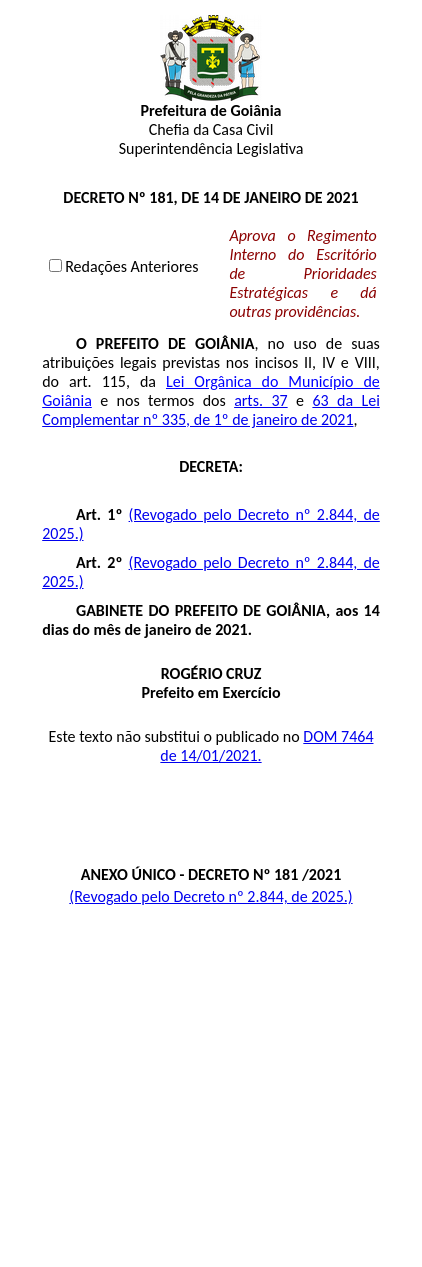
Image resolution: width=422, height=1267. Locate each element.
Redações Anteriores (131, 266)
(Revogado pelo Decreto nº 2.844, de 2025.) (210, 896)
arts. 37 (261, 400)
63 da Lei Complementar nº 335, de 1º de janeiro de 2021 (211, 410)
